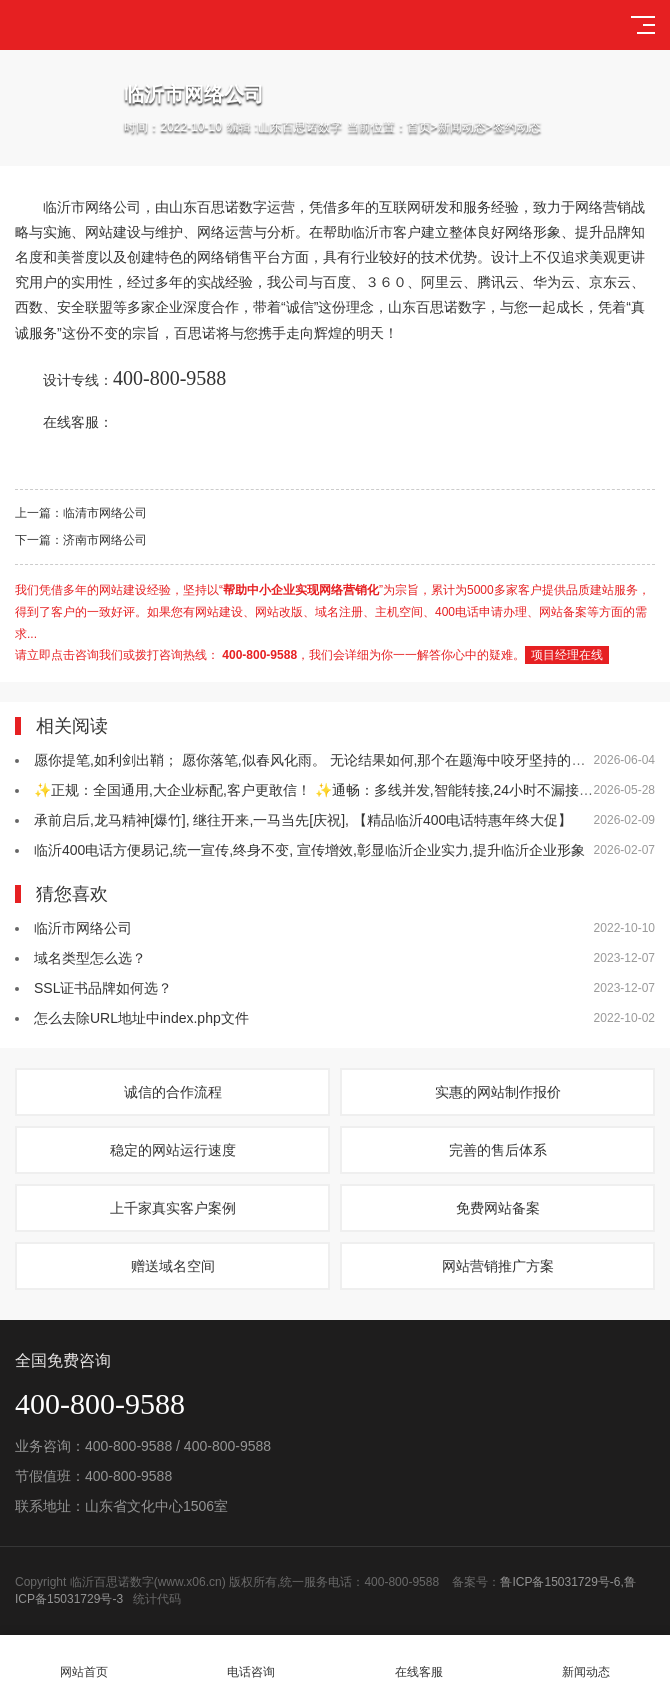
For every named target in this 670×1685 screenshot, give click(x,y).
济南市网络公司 (105, 540)
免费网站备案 (498, 1208)
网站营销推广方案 (498, 1266)
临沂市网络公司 (83, 928)
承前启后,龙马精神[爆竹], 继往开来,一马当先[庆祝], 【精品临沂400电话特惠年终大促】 (303, 820)
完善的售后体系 (498, 1150)
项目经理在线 (567, 655)
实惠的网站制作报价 (498, 1092)
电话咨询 (252, 1660)
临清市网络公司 (105, 513)
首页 (419, 127)
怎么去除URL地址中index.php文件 (141, 1018)
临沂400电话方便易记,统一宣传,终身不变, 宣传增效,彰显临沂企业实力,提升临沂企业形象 (309, 850)
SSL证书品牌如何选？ (103, 988)
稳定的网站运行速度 (173, 1150)
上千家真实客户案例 (173, 1208)
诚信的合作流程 (173, 1092)
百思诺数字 (232, 207)
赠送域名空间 (173, 1266)
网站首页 (84, 1660)
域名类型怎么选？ (90, 958)
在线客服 (419, 1660)
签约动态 (517, 127)
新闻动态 (462, 127)
